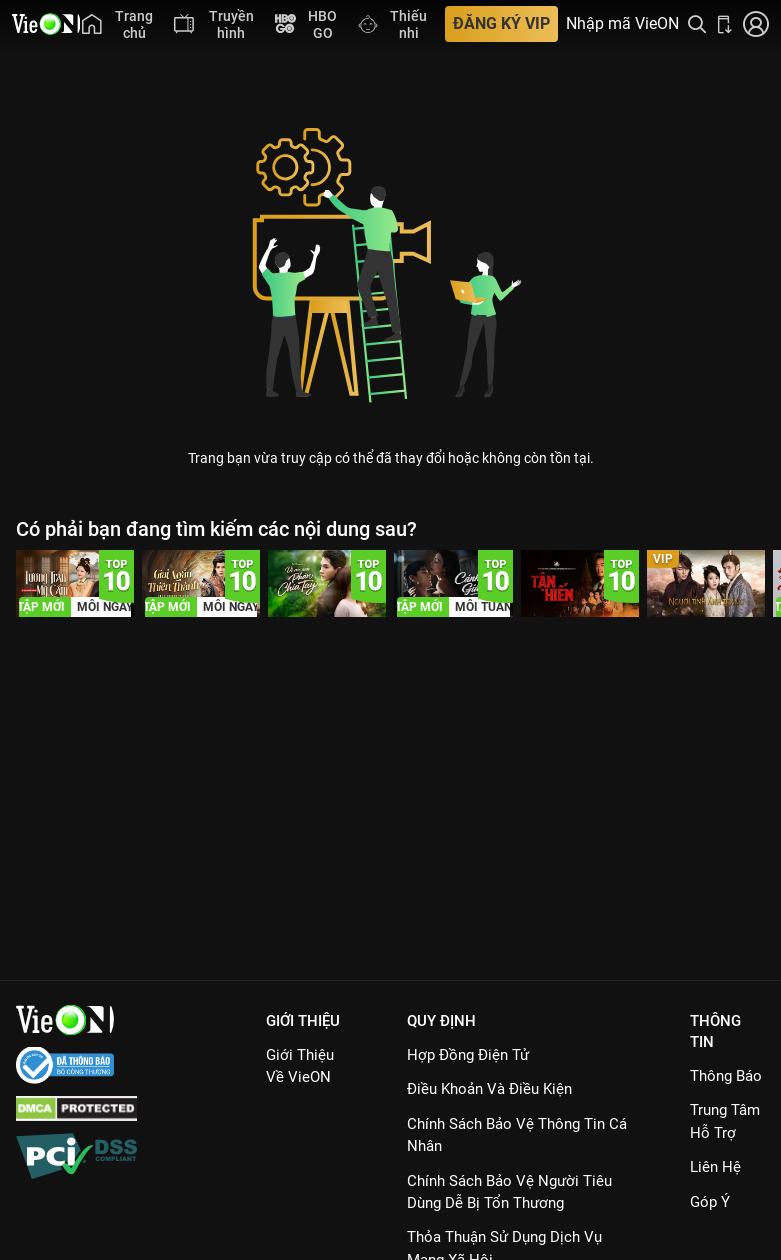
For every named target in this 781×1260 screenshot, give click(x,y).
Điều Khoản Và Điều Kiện (489, 1089)
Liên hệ (715, 1167)
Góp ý (710, 1202)
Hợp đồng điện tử (468, 1055)
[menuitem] (118, 24)
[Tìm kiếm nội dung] (697, 24)
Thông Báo (726, 1076)
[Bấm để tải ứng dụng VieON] (725, 24)
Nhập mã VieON (622, 24)
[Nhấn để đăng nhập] (756, 24)
